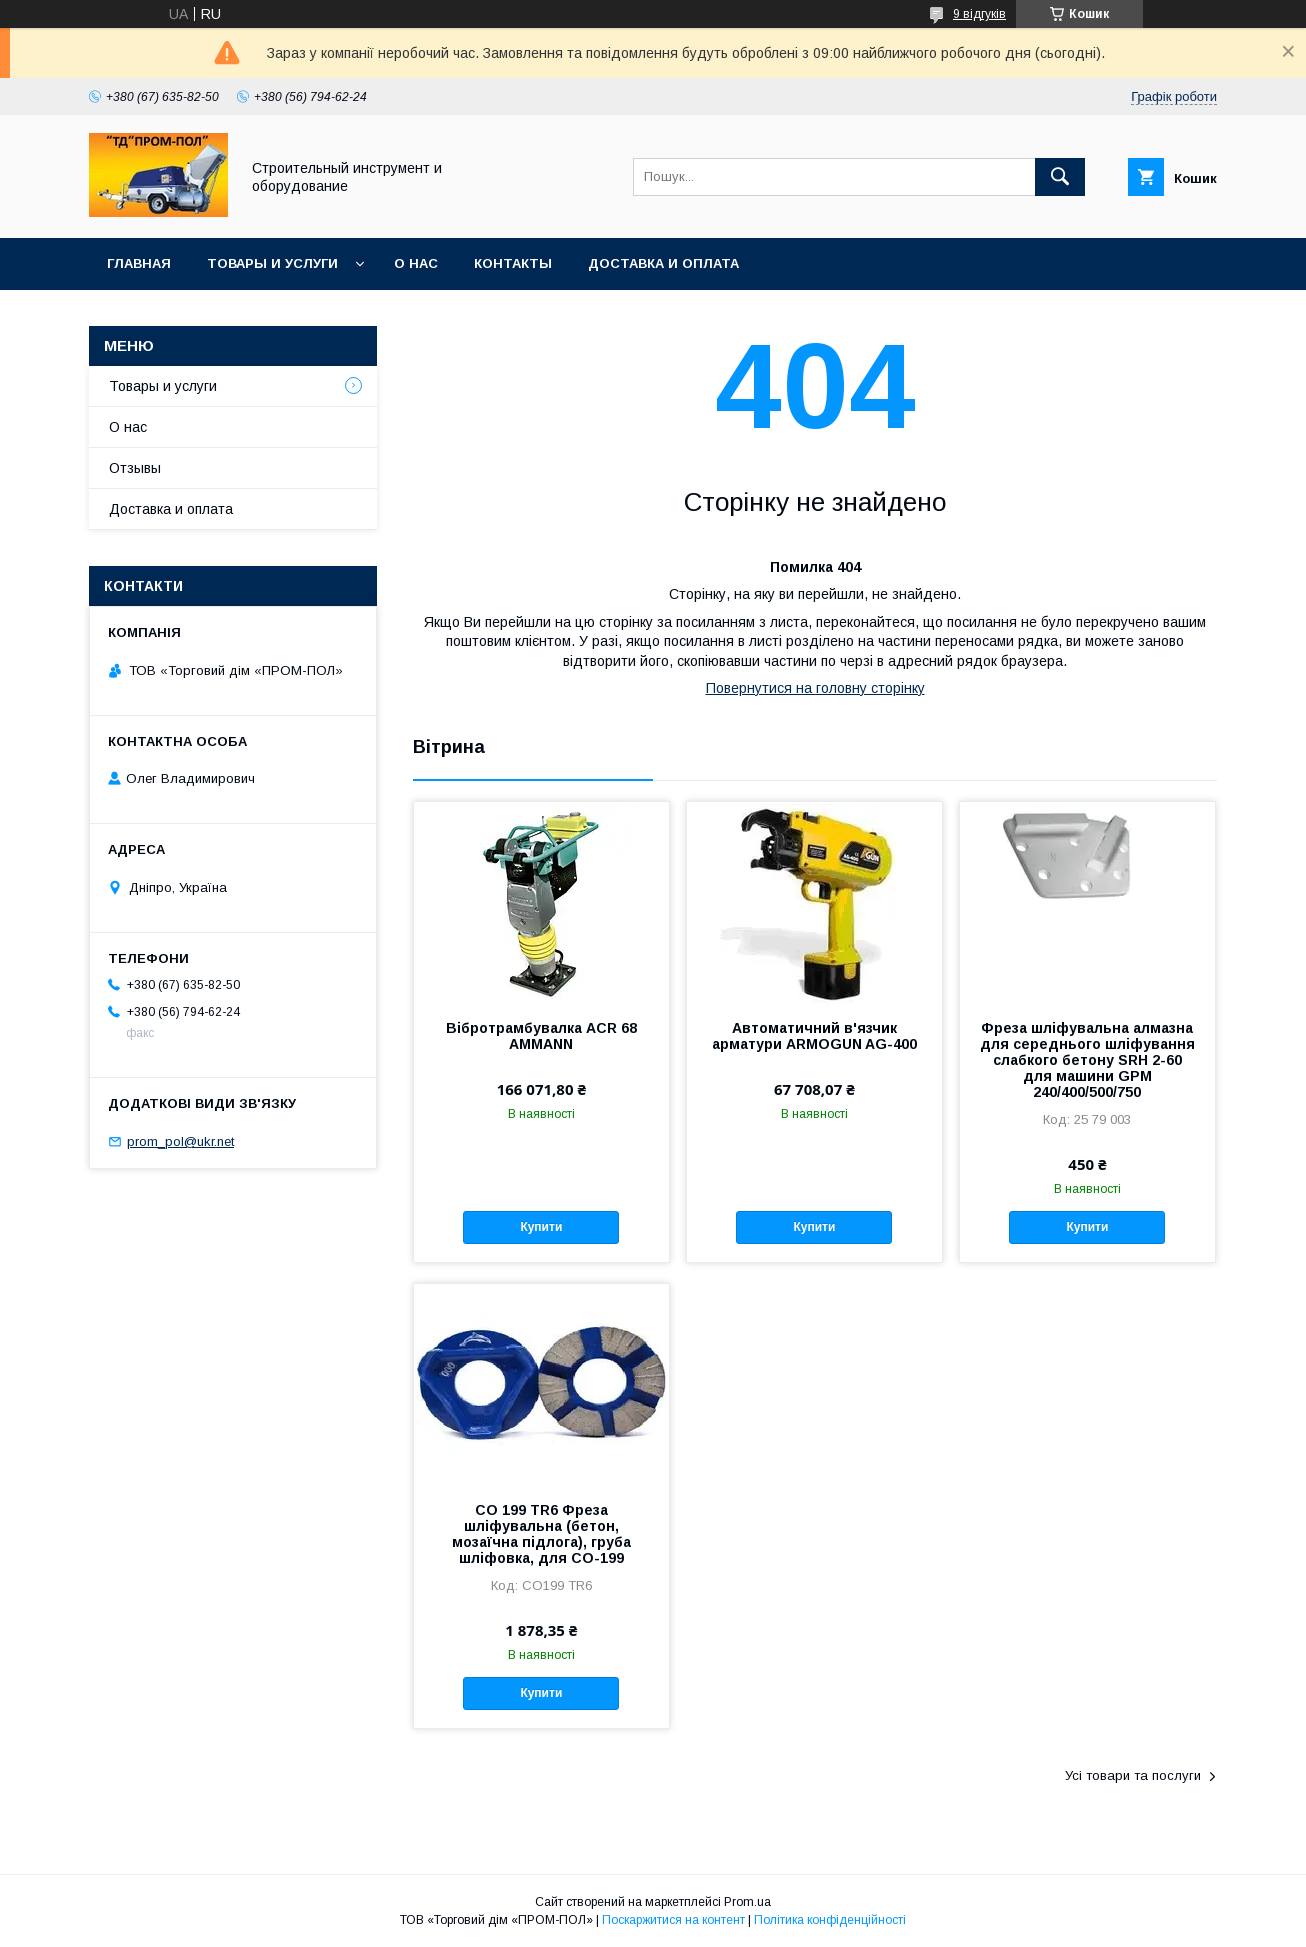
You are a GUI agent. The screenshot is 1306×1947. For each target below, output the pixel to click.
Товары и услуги (272, 263)
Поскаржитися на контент (673, 1920)
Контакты (513, 263)
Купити (541, 1227)
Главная (139, 263)
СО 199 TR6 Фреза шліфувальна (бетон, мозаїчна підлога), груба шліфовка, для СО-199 (541, 1534)
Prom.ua (747, 1902)
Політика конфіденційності (830, 1920)
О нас (416, 263)
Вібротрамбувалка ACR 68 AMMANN (541, 1036)
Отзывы (135, 468)
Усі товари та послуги (1133, 1775)
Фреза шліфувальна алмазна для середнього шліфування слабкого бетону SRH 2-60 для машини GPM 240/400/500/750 (1087, 1060)
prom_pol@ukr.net (180, 1141)
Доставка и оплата (663, 263)
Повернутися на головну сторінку (815, 688)
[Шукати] (1060, 177)
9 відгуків (979, 14)
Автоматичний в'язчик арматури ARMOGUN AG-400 (814, 1036)
